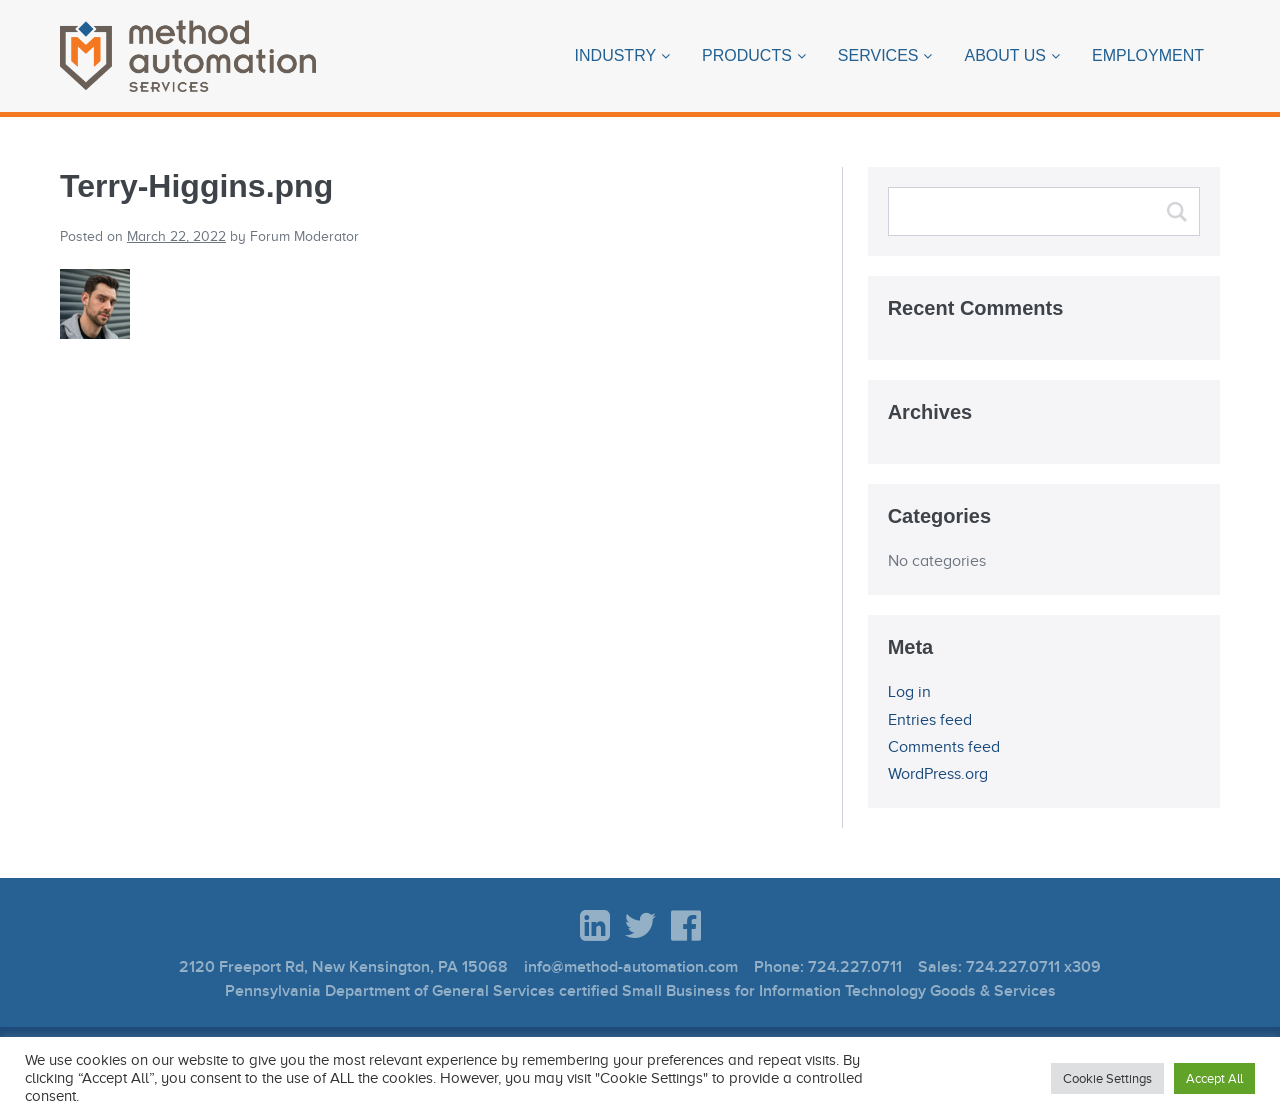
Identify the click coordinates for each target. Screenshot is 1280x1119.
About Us (1005, 55)
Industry (616, 55)
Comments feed (944, 747)
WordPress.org (938, 774)
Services (878, 55)
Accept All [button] (1214, 1078)
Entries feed (930, 720)
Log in (909, 692)
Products (747, 55)
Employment (1148, 55)
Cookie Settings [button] (1107, 1078)
